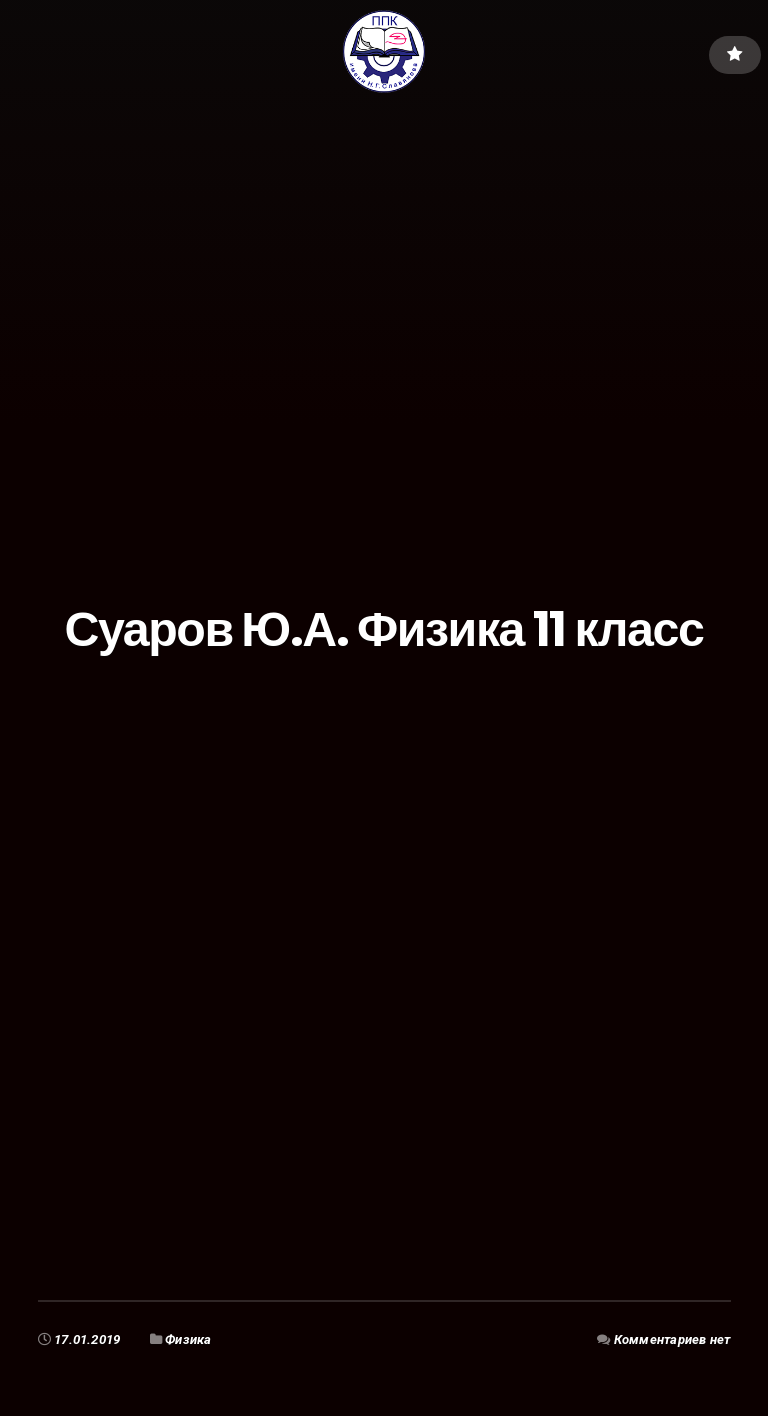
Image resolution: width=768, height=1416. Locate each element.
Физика (188, 1339)
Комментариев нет (671, 1339)
